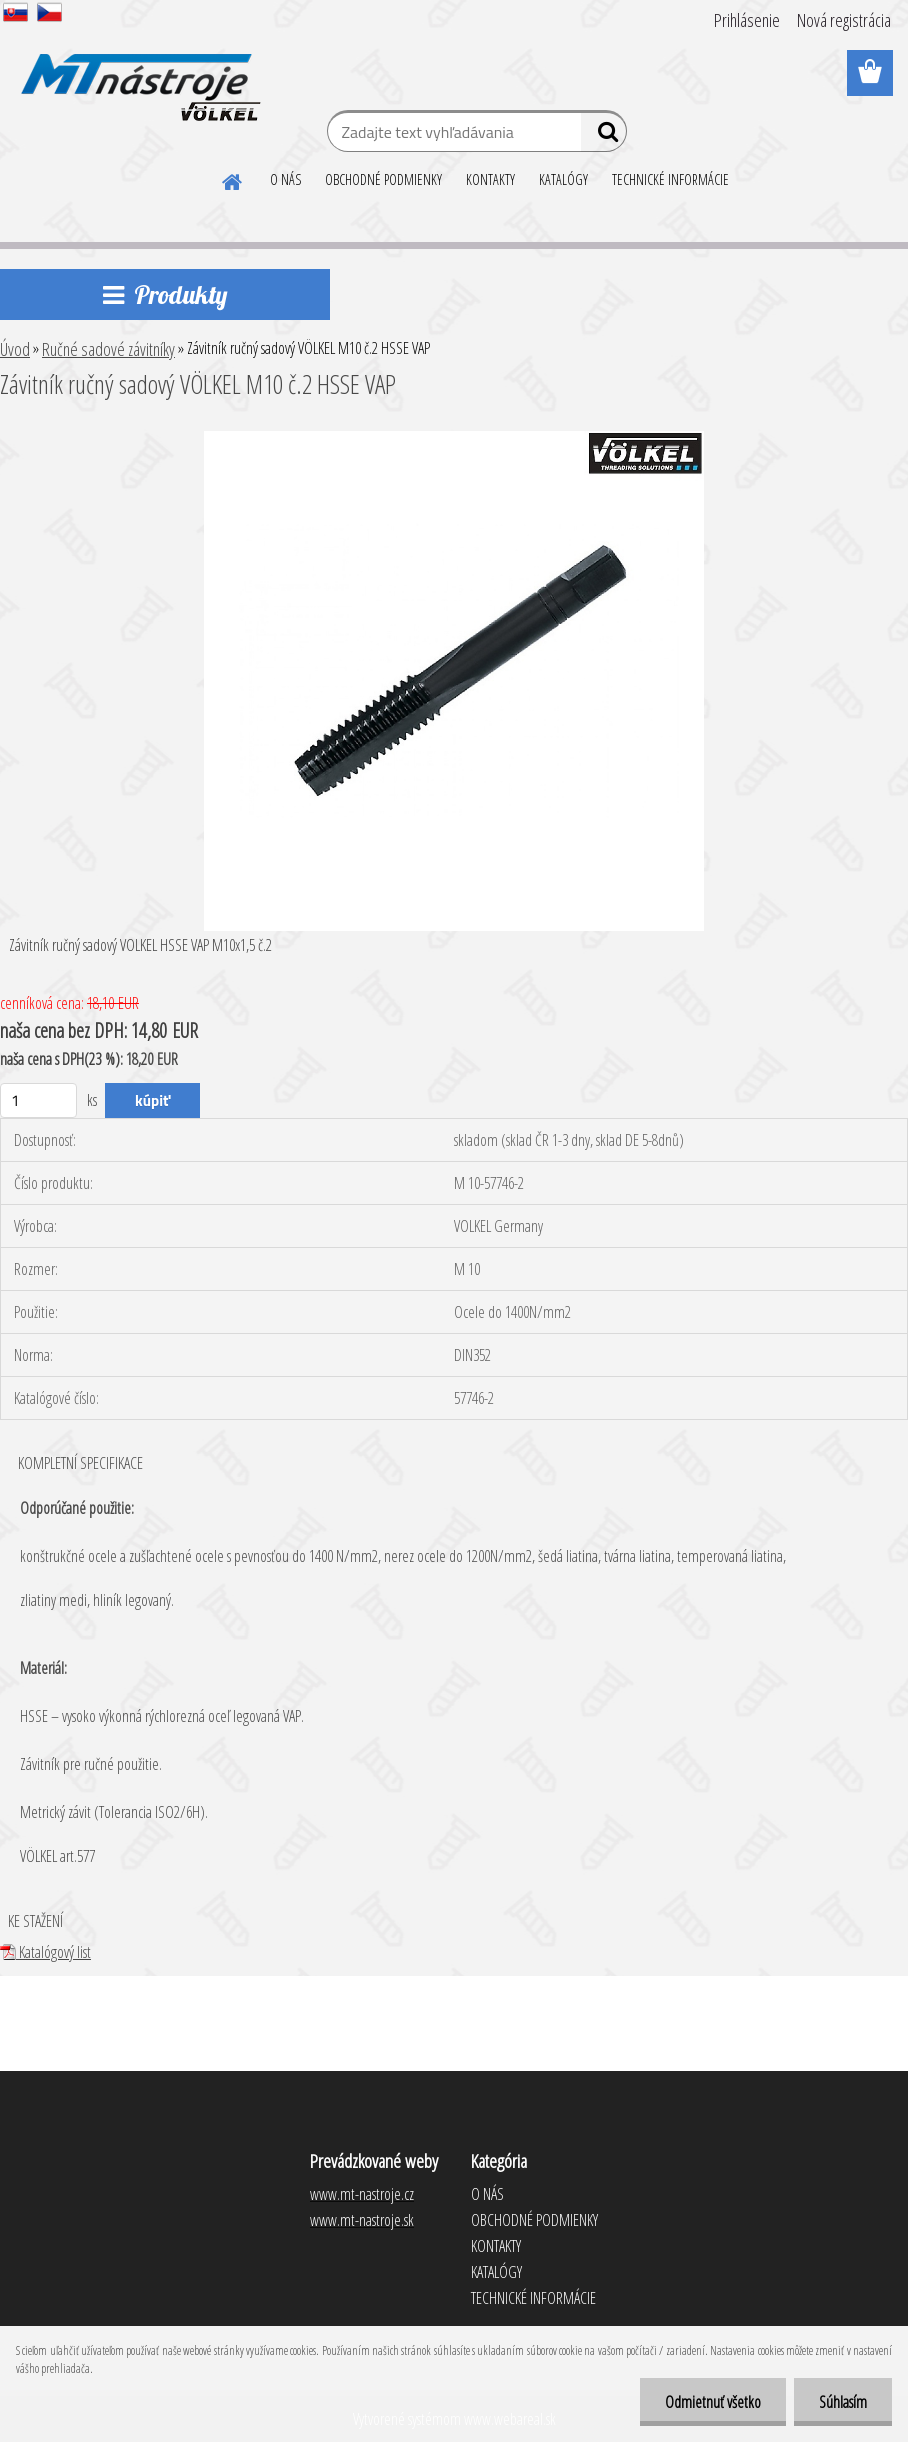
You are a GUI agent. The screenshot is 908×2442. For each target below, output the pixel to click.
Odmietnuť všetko (713, 2402)
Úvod (15, 349)
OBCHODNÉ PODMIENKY (383, 179)
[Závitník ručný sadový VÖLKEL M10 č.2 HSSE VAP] (454, 439)
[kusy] (38, 1100)
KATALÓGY (563, 179)
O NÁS (285, 179)
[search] (603, 136)
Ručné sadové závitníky (108, 349)
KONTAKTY (490, 179)
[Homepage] (233, 179)
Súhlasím (843, 2402)
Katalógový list (45, 1952)
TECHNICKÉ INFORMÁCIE (670, 179)
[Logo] (137, 74)
